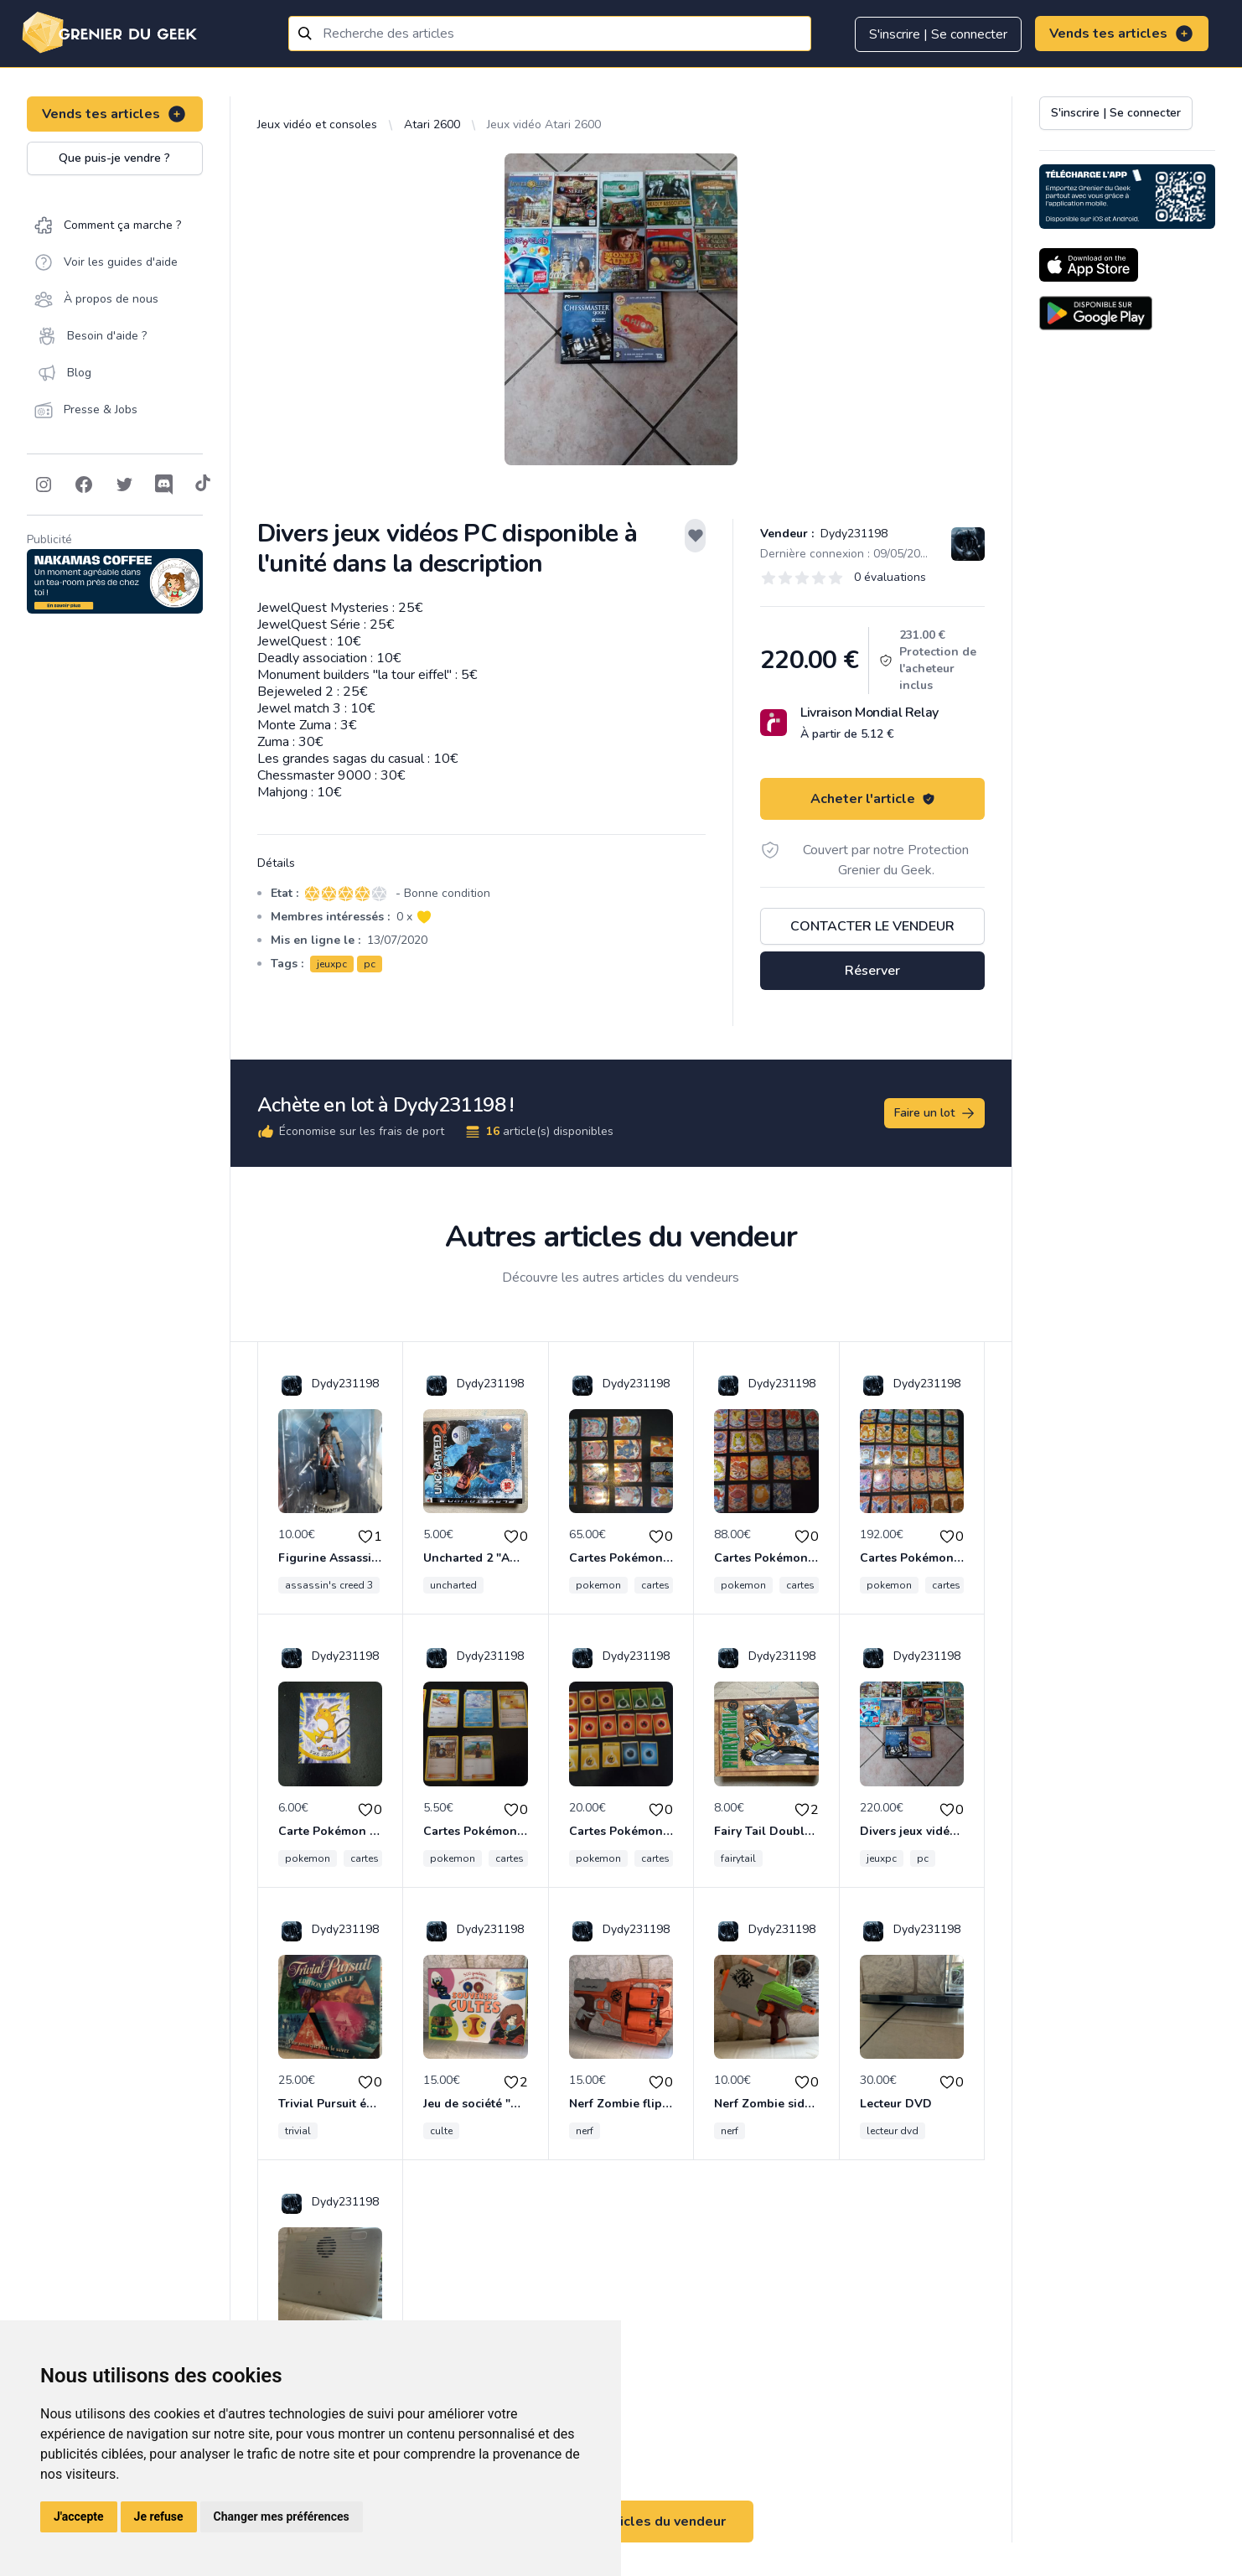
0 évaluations (890, 577)
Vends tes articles (1121, 33)
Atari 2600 (432, 124)
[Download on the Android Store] (1095, 313)
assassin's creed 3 (329, 1585)
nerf (584, 2131)
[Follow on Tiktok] (203, 484)
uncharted (453, 1585)
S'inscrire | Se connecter (938, 34)
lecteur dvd (893, 2131)
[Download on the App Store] (1088, 265)
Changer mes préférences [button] (281, 2516)
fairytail (738, 1858)
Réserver (872, 970)
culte (441, 2131)
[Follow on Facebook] (83, 484)
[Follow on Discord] (164, 484)
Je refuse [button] (159, 2516)
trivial (298, 2131)
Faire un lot (935, 1113)
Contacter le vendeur (872, 926)
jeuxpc (332, 964)
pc (369, 964)
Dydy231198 (852, 534)
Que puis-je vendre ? (114, 158)
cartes (655, 1585)
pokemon (598, 1585)
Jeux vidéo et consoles (317, 124)
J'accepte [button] (79, 2516)
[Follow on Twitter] (124, 484)
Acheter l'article (872, 799)
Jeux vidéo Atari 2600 (544, 124)
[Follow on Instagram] (43, 484)
